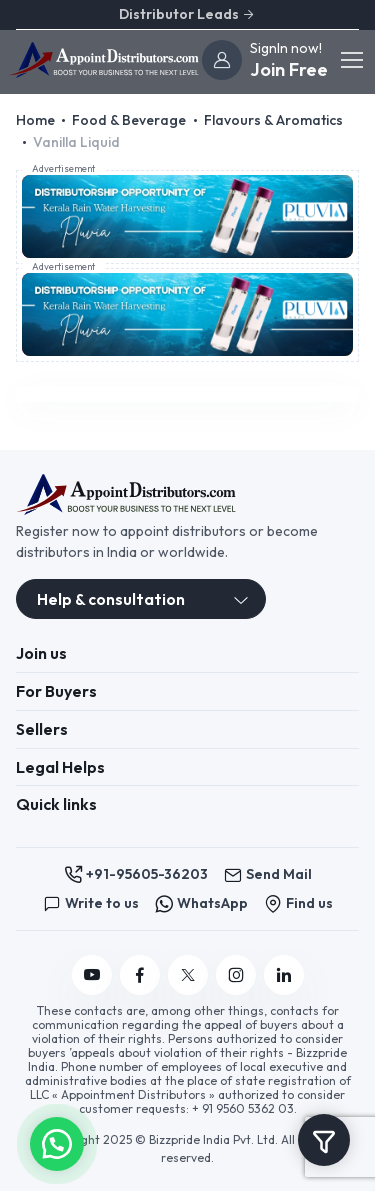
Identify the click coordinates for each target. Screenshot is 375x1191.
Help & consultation (111, 599)
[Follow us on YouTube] (92, 975)
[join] (222, 60)
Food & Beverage (129, 120)
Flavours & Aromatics (273, 120)
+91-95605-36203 (136, 874)
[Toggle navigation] (351, 60)
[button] (57, 1142)
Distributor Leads (187, 14)
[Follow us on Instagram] (236, 975)
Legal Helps (60, 767)
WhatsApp (201, 903)
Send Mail (268, 874)
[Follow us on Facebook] (140, 975)
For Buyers (56, 691)
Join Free (289, 70)
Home (35, 120)
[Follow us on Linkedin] (284, 975)
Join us (41, 653)
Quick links (56, 804)
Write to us (91, 903)
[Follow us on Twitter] (188, 975)
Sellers (42, 729)
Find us (298, 903)
